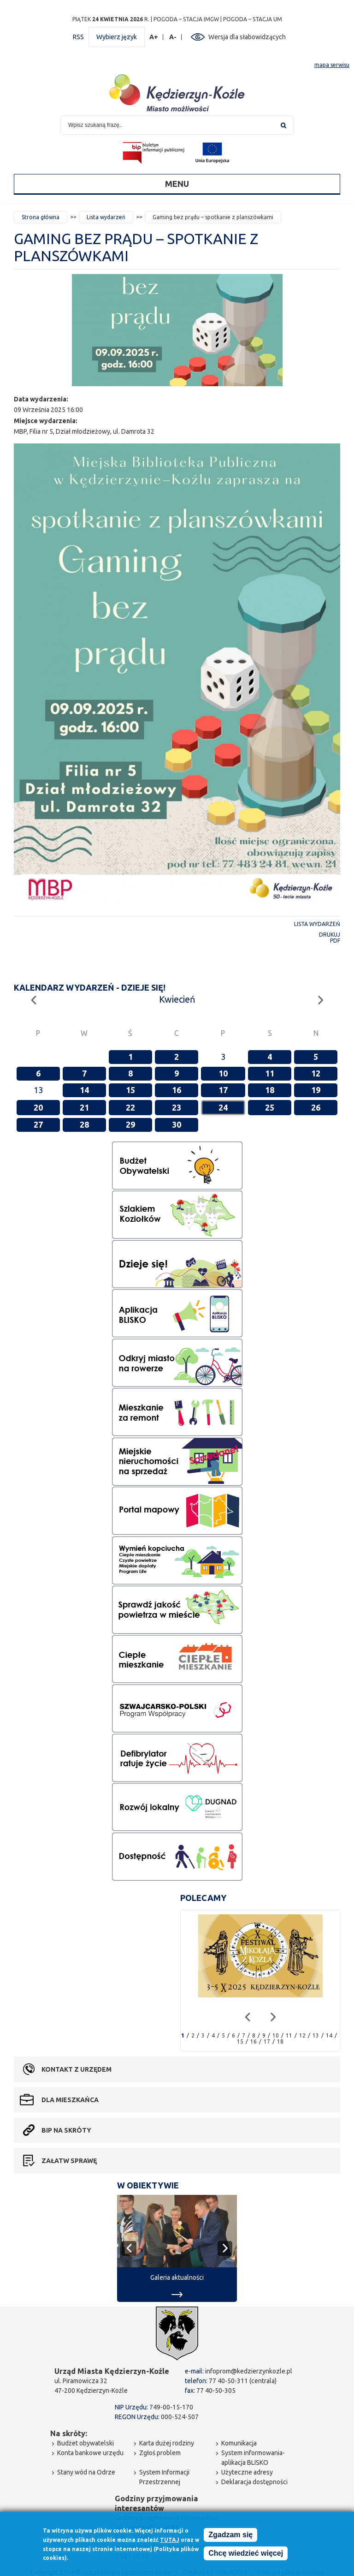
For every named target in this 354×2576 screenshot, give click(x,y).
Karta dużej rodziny (166, 2443)
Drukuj (329, 935)
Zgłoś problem (160, 2452)
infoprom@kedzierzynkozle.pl (248, 2371)
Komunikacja (239, 2443)
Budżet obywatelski (85, 2443)
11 (269, 1073)
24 (223, 1107)
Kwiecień (177, 999)
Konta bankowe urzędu (90, 2452)
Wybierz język (116, 37)
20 (38, 1107)
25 (269, 1107)
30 (176, 1124)
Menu (177, 183)
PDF (335, 941)
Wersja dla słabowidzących (247, 37)
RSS (78, 37)
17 (223, 1089)
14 (84, 1089)
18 (269, 1089)
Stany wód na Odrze (86, 2472)
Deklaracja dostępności (254, 2482)
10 (223, 1073)
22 (130, 1107)
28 (84, 1124)
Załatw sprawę (69, 2160)
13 (316, 2035)
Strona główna (40, 217)
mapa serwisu (331, 65)
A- (173, 37)
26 (315, 1107)
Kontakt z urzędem (76, 2069)
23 (176, 1107)
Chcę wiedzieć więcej (245, 2554)
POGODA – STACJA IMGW (186, 19)
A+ (154, 37)
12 (315, 1073)
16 (176, 1089)
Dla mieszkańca (70, 2100)
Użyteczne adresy (247, 2472)
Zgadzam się (230, 2536)
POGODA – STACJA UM (252, 19)
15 (130, 1089)
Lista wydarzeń (106, 217)
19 (315, 1089)
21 (84, 1107)
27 (38, 1124)
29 (130, 1124)
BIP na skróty (66, 2130)
